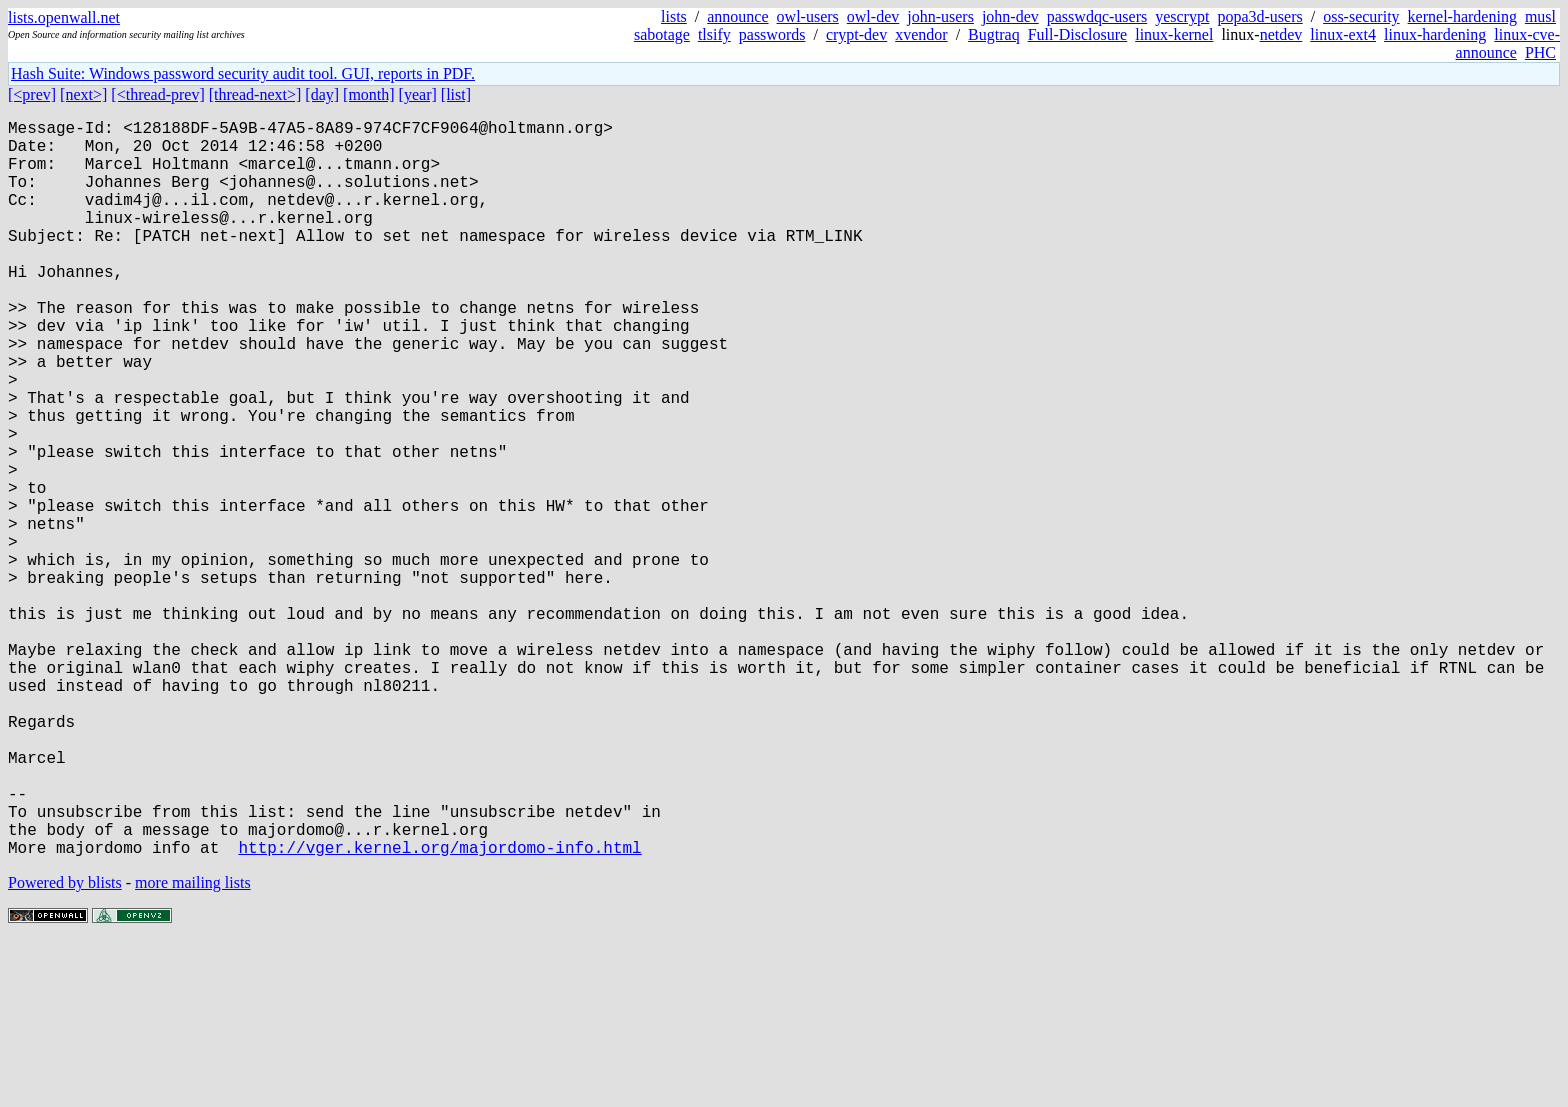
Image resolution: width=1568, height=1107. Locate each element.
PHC (1540, 52)
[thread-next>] (255, 94)
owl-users (808, 16)
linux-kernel (1174, 34)
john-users (940, 16)
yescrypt (1182, 16)
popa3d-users (1259, 16)
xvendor (921, 34)
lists (674, 16)
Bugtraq (994, 34)
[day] (322, 94)
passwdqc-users (1097, 16)
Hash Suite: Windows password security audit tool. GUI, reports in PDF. (243, 73)
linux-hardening (1435, 34)
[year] (418, 94)
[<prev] (32, 94)
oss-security (1361, 16)
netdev (1281, 34)
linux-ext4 (1343, 34)
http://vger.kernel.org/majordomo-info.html (439, 1011)
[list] (456, 94)
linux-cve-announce (1508, 43)
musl (1540, 16)
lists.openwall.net (64, 17)
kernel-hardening (1462, 16)
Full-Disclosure (1078, 34)
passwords (772, 34)
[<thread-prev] (157, 94)
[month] (369, 94)
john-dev (1010, 16)
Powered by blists (65, 1046)
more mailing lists (193, 1046)
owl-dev (873, 16)
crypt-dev (856, 34)
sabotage (662, 34)
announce (737, 16)
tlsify (714, 34)
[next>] (83, 94)
